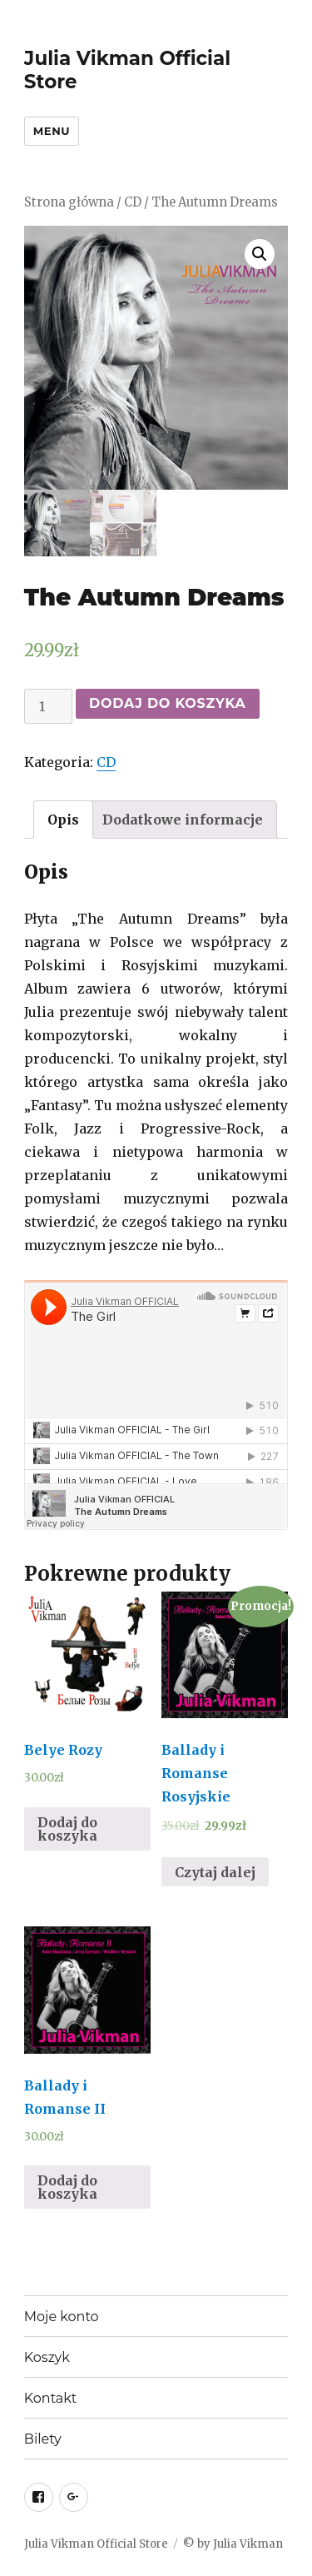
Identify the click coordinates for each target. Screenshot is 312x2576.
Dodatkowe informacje (182, 819)
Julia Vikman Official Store (96, 2544)
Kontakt (50, 2398)
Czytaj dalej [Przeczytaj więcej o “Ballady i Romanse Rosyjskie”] (215, 1872)
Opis (63, 819)
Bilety (43, 2439)
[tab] (63, 819)
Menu (51, 130)
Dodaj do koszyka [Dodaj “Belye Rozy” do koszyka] (67, 1829)
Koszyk (47, 2357)
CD (132, 202)
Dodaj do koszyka (167, 703)
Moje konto (61, 2316)
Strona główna (69, 202)
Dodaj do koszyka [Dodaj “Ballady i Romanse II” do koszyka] (67, 2187)
